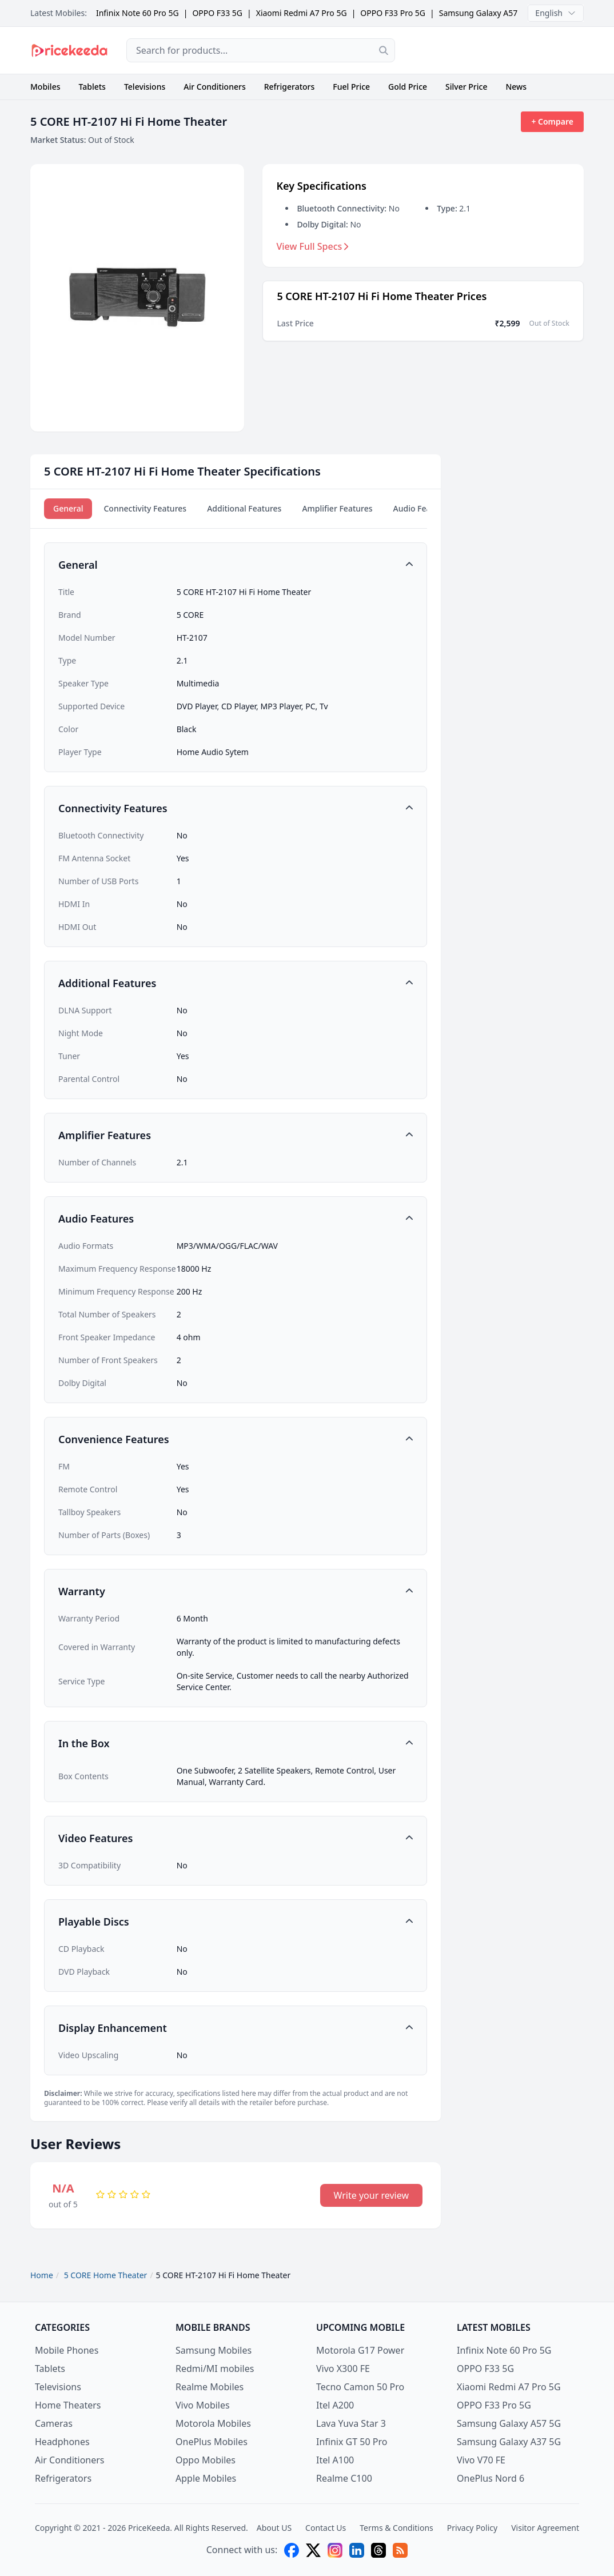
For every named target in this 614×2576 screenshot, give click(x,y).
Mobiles (45, 86)
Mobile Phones (66, 2350)
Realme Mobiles (210, 2387)
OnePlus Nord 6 (490, 2478)
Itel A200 (335, 2405)
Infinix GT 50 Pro (351, 2441)
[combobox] (260, 50)
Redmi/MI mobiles (215, 2368)
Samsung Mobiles (214, 2350)
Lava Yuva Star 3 (351, 2423)
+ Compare (552, 121)
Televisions (144, 86)
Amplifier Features (337, 508)
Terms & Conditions (396, 2527)
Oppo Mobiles (206, 2460)
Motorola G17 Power (360, 2350)
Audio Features (422, 508)
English (555, 12)
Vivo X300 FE (343, 2368)
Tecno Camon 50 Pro (360, 2387)
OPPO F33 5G (217, 12)
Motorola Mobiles (213, 2423)
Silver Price (466, 86)
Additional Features (244, 508)
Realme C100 (344, 2478)
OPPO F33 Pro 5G (392, 12)
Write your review (371, 2195)
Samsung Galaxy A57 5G (484, 12)
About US (274, 2527)
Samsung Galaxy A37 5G (509, 2441)
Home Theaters (68, 2405)
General (68, 508)
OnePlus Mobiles (212, 2441)
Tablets (92, 86)
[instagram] (335, 2550)
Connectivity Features (144, 508)
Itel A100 (335, 2460)
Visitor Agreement (545, 2527)
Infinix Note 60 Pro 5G (137, 12)
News (516, 86)
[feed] (400, 2550)
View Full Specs (312, 246)
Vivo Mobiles (203, 2405)
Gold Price (407, 86)
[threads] (378, 2550)
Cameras (54, 2423)
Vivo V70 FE (481, 2460)
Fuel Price (351, 86)
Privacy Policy (472, 2527)
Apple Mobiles (206, 2478)
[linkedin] (356, 2550)
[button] (235, 565)
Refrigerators (289, 86)
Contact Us (325, 2527)
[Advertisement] (498, 50)
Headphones (62, 2441)
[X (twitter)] (313, 2550)
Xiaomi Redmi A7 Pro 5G (301, 12)
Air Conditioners (214, 86)
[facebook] (291, 2550)
